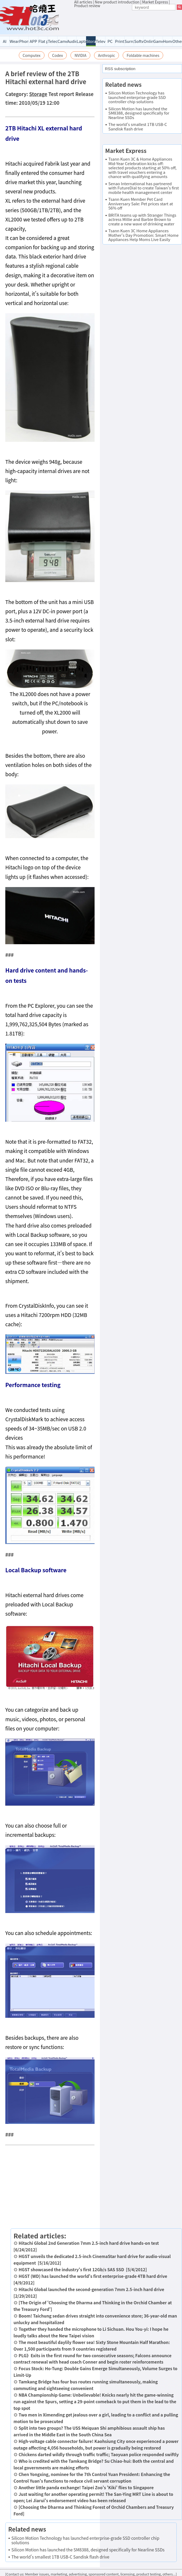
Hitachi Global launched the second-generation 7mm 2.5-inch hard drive (91, 2289)
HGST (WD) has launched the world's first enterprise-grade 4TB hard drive (93, 2276)
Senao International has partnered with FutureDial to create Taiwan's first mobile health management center (143, 188)
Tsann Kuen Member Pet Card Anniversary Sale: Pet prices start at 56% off (140, 203)
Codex (57, 55)
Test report (61, 93)
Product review (87, 5)
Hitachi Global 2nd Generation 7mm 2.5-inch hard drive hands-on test (89, 2243)
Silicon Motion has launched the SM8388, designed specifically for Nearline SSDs (88, 2549)
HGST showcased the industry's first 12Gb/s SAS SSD (71, 2269)
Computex (32, 55)
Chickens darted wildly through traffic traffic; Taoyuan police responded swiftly (99, 2454)
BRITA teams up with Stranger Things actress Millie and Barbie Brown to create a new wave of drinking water (142, 219)
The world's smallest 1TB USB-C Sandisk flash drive (60, 2557)
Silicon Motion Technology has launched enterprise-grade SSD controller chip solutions (85, 2540)
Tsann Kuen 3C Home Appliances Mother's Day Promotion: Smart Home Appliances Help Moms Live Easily (143, 235)
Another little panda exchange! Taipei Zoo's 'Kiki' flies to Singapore (86, 2487)
